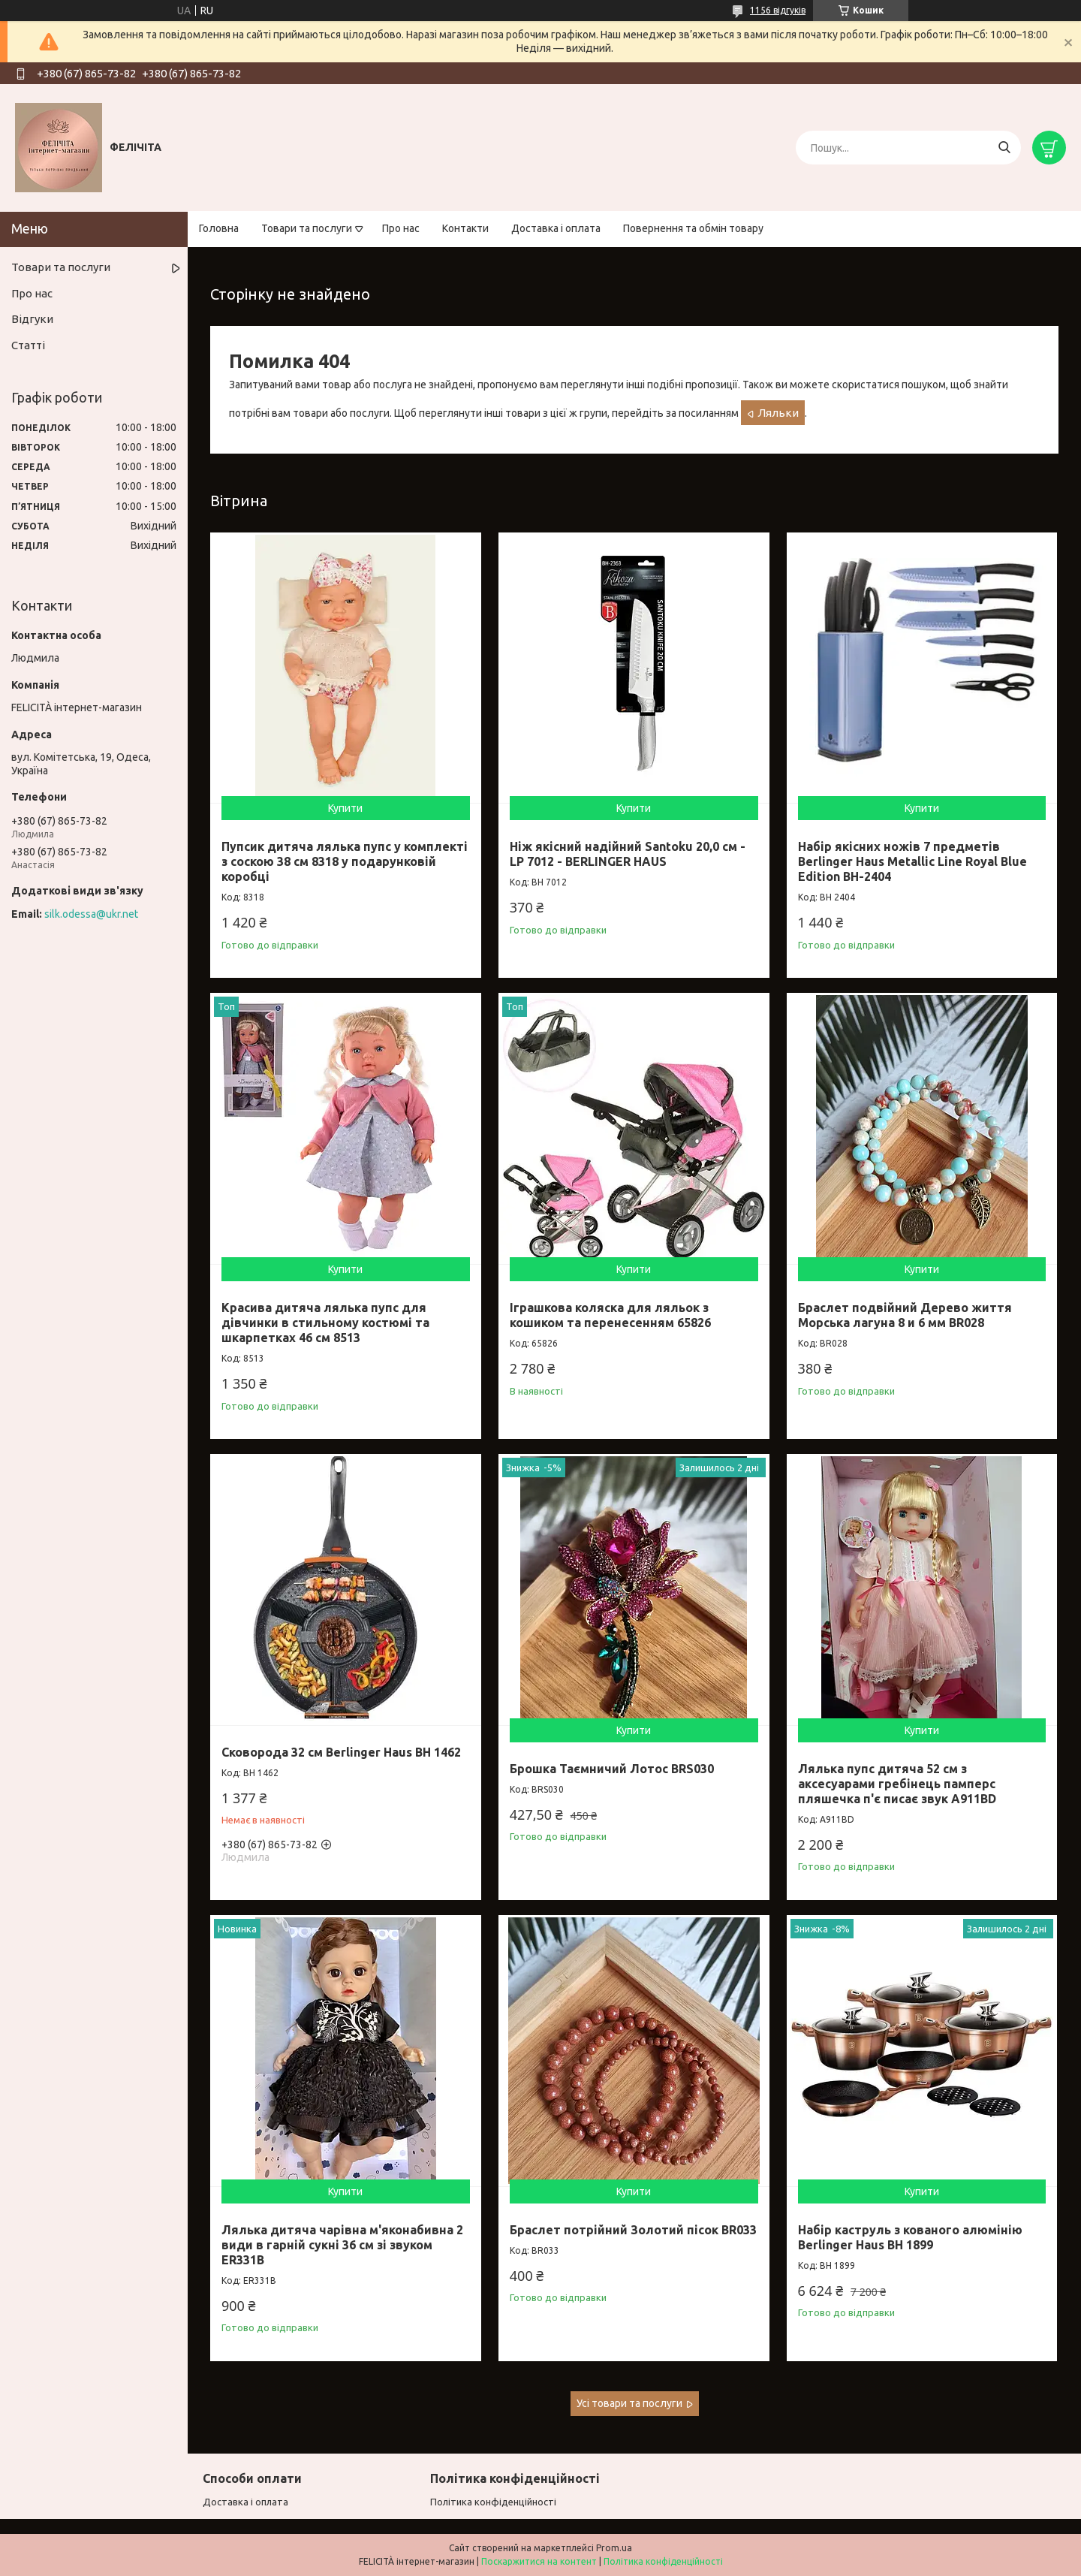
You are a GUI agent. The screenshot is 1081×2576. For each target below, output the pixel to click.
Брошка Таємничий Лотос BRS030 (612, 1768)
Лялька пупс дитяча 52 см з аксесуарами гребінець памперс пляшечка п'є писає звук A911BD (897, 1783)
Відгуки (32, 318)
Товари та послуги (306, 228)
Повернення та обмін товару (693, 228)
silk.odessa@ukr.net (91, 914)
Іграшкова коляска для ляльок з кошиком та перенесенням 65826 (610, 1315)
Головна (219, 228)
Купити (345, 808)
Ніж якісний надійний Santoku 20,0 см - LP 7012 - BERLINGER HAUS (627, 854)
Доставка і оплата (556, 228)
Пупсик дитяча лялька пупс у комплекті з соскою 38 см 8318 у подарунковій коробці (344, 861)
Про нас (401, 228)
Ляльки (778, 412)
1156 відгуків (777, 10)
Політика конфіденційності (493, 2501)
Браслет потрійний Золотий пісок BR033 (633, 2230)
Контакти (465, 228)
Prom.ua (614, 2548)
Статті (28, 345)
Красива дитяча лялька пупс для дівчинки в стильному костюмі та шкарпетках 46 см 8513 (325, 1322)
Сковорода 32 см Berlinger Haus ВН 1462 (341, 1752)
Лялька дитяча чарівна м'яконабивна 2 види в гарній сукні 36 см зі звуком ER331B (342, 2245)
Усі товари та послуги (629, 2403)
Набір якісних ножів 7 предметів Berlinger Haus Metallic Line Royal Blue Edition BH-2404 (912, 861)
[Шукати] (1004, 147)
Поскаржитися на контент (539, 2561)
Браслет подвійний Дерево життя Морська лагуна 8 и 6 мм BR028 (905, 1315)
